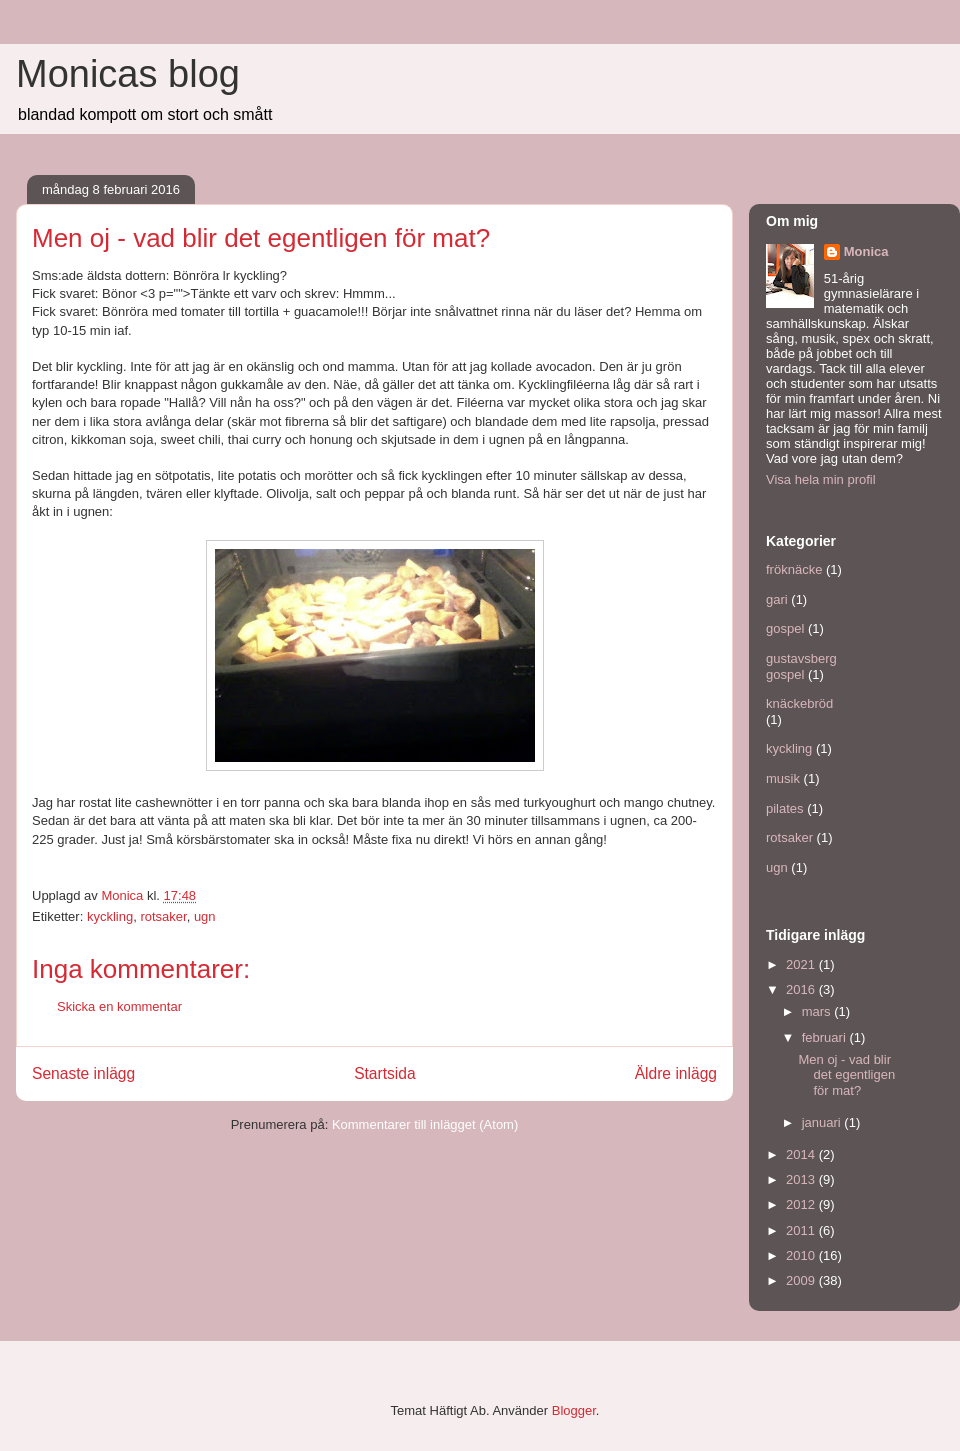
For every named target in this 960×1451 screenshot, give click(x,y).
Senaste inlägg (83, 1073)
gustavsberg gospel (801, 666)
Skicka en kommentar (119, 1006)
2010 (802, 1255)
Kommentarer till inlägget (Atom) (425, 1124)
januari (823, 1122)
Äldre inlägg (676, 1073)
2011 (802, 1230)
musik (783, 778)
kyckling (110, 916)
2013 (802, 1179)
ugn (205, 916)
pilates (785, 808)
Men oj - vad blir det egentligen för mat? (846, 1075)
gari (777, 599)
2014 (802, 1154)
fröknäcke (794, 569)
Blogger (574, 1410)
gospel (785, 628)
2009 (802, 1280)
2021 (802, 964)
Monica (866, 251)
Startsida (385, 1073)
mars (818, 1011)
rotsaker (163, 916)
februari (826, 1037)
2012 (802, 1204)
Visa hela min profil (821, 479)
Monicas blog (128, 74)
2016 (802, 989)
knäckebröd (799, 703)
